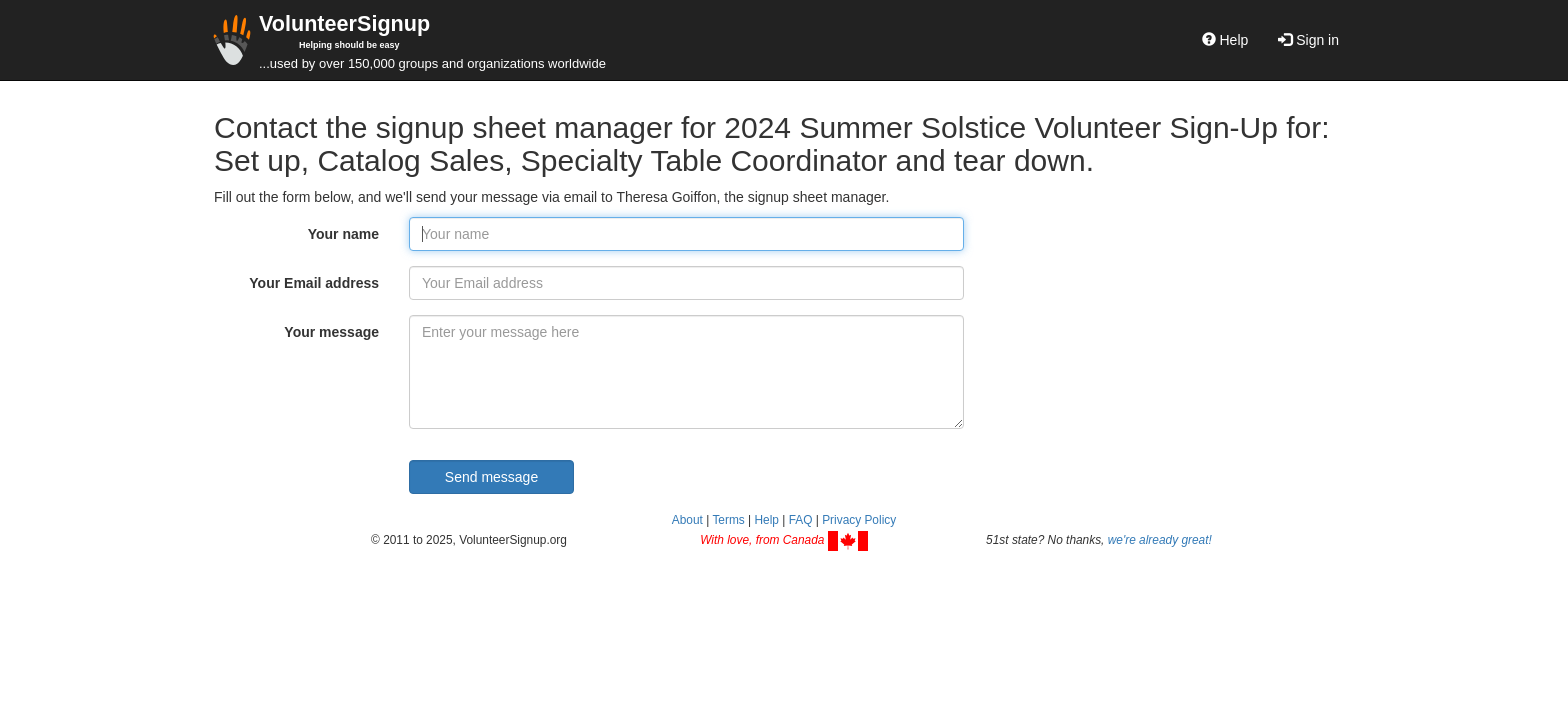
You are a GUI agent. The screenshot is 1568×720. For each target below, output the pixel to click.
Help (1225, 40)
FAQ (801, 520)
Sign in (1308, 40)
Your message (331, 332)
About (687, 520)
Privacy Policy (859, 520)
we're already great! (1160, 540)
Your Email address (314, 283)
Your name (343, 234)
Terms (728, 520)
